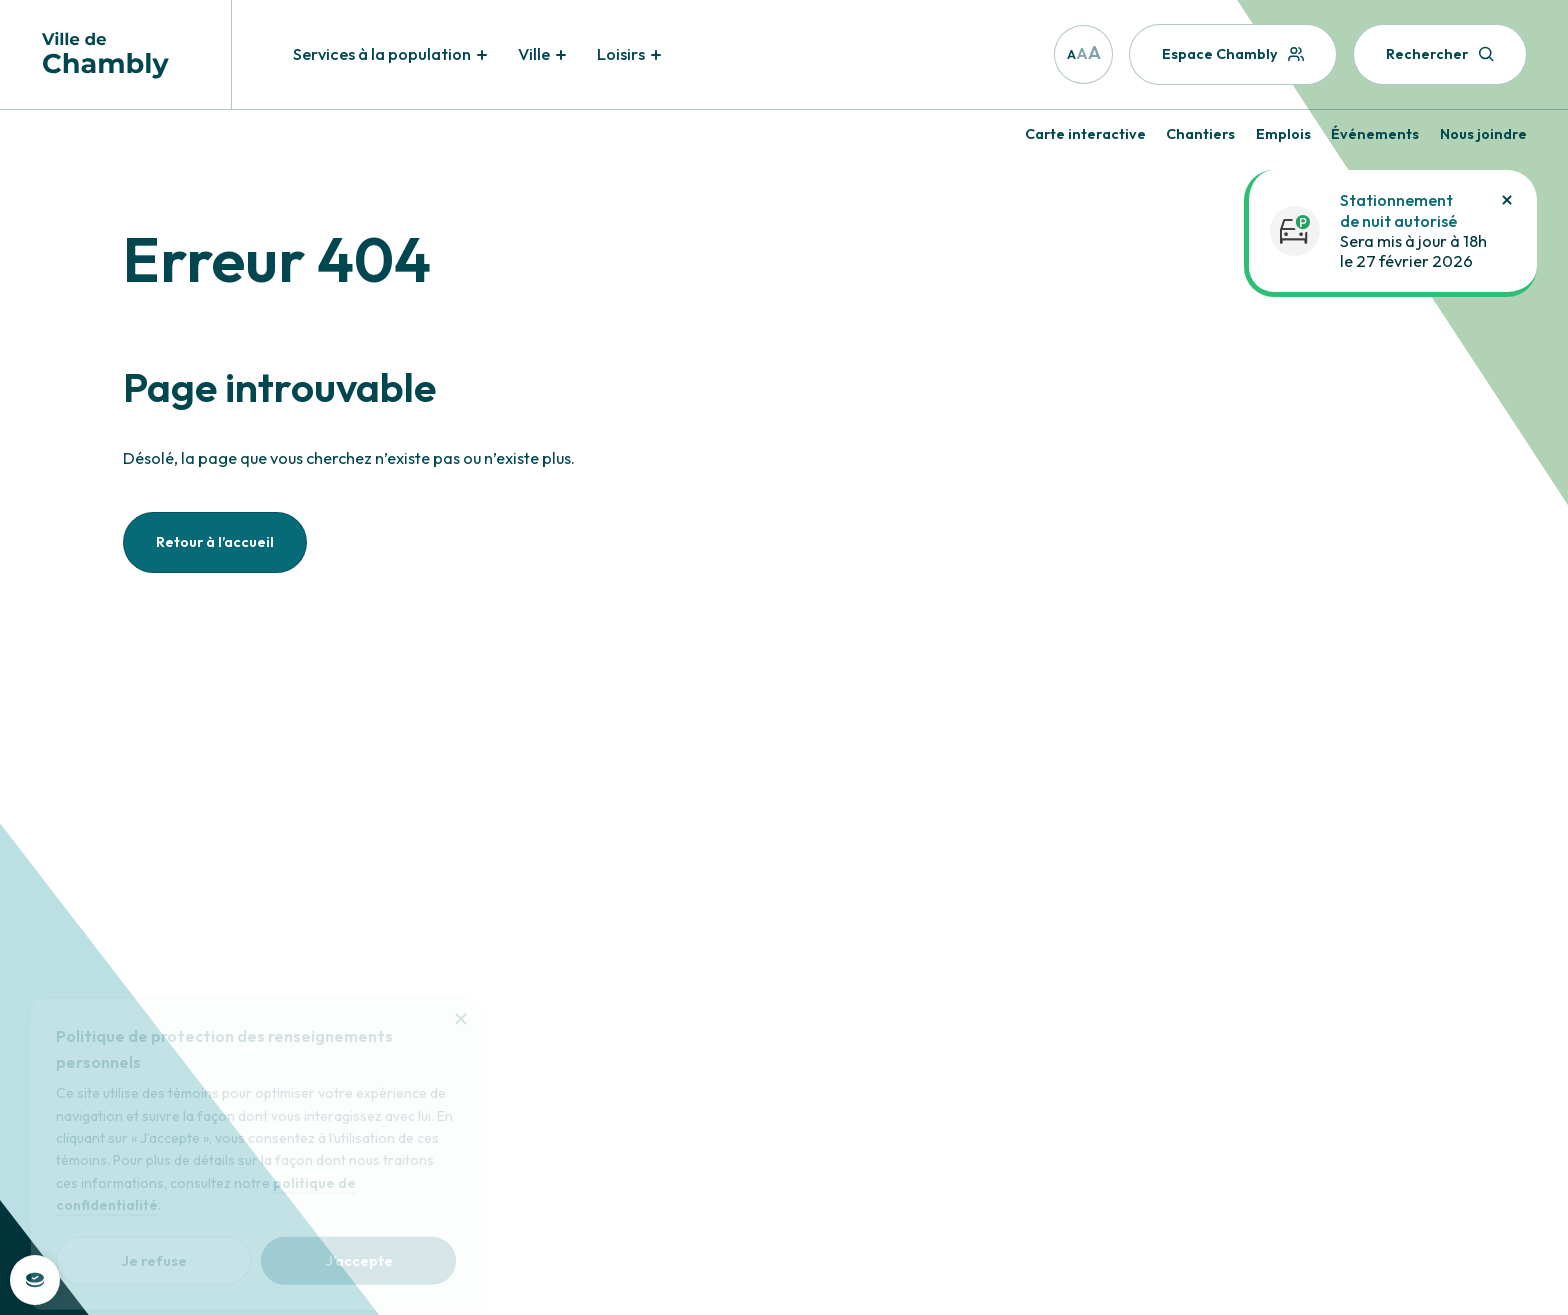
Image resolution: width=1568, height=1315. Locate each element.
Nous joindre (1483, 134)
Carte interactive (1085, 134)
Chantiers (1200, 134)
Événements (1375, 134)
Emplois (1283, 134)
